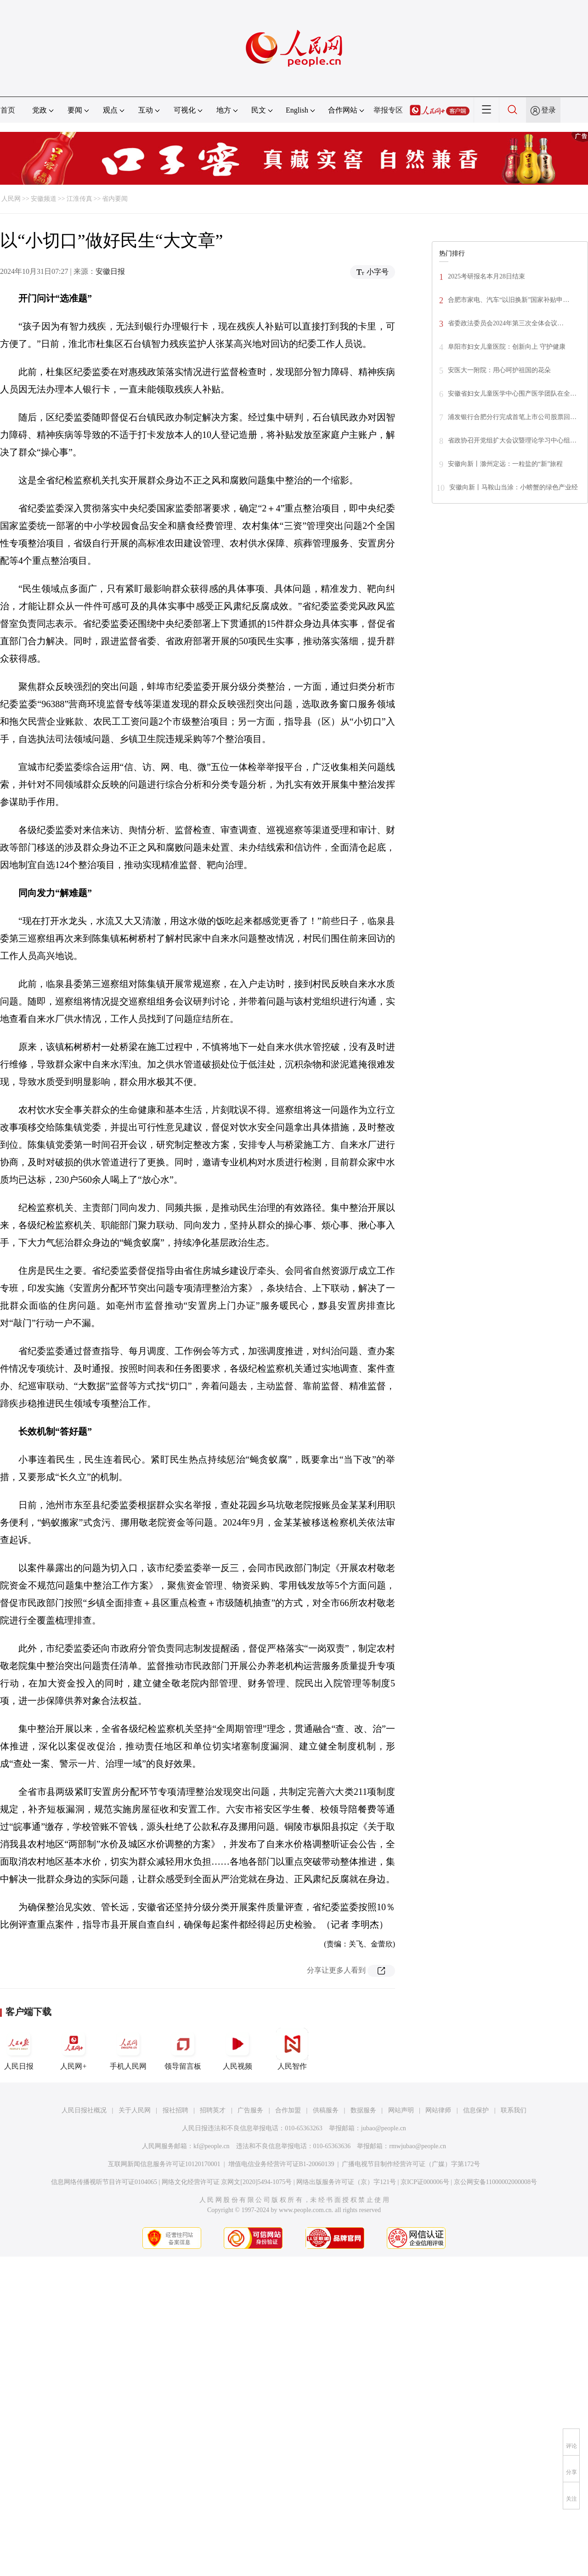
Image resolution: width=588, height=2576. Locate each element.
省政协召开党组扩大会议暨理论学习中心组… (512, 440)
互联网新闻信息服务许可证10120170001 (164, 2164)
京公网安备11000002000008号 (495, 2182)
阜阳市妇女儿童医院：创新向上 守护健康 (506, 346)
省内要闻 (115, 198)
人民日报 (19, 2049)
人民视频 (237, 2049)
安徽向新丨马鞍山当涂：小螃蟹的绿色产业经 (513, 487)
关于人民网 (135, 2110)
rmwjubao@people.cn (417, 2146)
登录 (548, 110)
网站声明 (401, 2110)
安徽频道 (44, 198)
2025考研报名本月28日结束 (486, 276)
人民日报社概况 (84, 2110)
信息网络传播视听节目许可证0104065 (104, 2182)
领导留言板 (182, 2049)
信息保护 (476, 2110)
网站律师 (438, 2110)
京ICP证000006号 (425, 2182)
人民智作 (292, 2049)
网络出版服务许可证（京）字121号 (346, 2182)
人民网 (11, 198)
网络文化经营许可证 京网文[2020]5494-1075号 (227, 2182)
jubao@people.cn (383, 2128)
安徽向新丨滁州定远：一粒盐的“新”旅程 (505, 463)
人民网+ (73, 2049)
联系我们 (513, 2110)
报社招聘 (175, 2110)
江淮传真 (79, 198)
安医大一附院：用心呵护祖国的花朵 (499, 370)
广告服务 (250, 2110)
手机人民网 (128, 2049)
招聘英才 (213, 2110)
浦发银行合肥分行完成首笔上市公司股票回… (512, 417)
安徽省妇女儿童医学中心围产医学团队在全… (512, 393)
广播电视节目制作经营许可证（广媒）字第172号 (411, 2164)
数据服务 (363, 2110)
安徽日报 (110, 271)
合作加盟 (288, 2110)
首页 (7, 110)
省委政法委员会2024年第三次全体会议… (506, 323)
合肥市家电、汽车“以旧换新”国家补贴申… (508, 299)
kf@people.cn (211, 2146)
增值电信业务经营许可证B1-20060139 (281, 2164)
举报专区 (388, 110)
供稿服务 (326, 2110)
